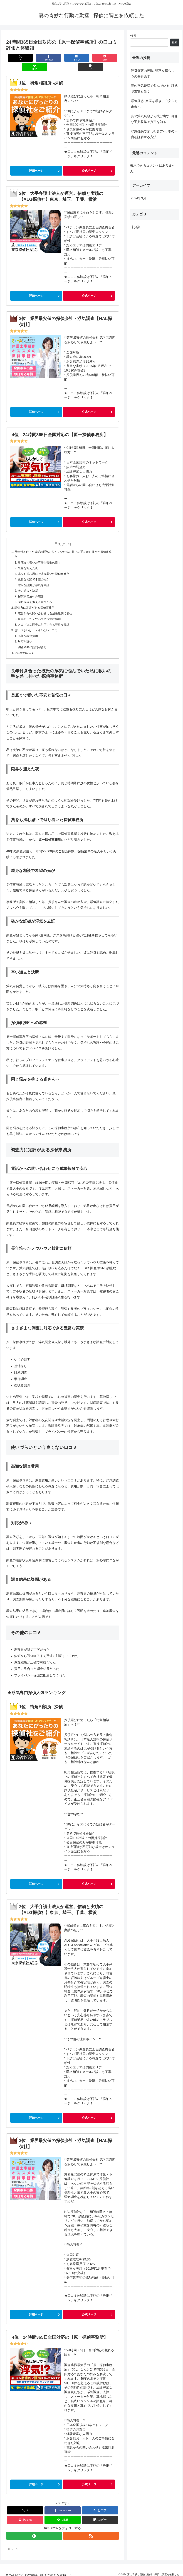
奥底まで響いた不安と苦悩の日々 (39, 555)
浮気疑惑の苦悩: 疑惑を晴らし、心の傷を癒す (154, 73)
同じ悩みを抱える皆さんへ (35, 595)
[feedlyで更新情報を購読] (34, 2532)
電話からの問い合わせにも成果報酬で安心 (45, 607)
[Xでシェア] (16, 58)
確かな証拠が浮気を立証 (34, 578)
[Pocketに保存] (72, 58)
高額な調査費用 (28, 630)
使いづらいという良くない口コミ (35, 624)
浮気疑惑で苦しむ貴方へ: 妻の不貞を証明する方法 (154, 134)
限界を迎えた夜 (28, 560)
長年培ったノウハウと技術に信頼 (39, 613)
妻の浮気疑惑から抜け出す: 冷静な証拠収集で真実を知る (154, 119)
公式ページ (89, 161)
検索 (133, 35)
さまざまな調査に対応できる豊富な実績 (44, 618)
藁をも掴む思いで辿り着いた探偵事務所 (44, 566)
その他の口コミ (24, 647)
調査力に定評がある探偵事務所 (34, 601)
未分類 (135, 227)
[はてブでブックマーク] (53, 58)
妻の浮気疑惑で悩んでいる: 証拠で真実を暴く (154, 88)
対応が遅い (25, 636)
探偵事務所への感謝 (31, 589)
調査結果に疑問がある (32, 642)
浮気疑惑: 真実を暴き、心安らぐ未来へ (154, 103)
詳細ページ (36, 161)
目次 (57, 536)
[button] (109, 58)
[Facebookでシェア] (34, 58)
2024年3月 (138, 198)
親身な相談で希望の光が (34, 572)
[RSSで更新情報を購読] (91, 2532)
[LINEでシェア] (91, 58)
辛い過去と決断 (28, 584)
